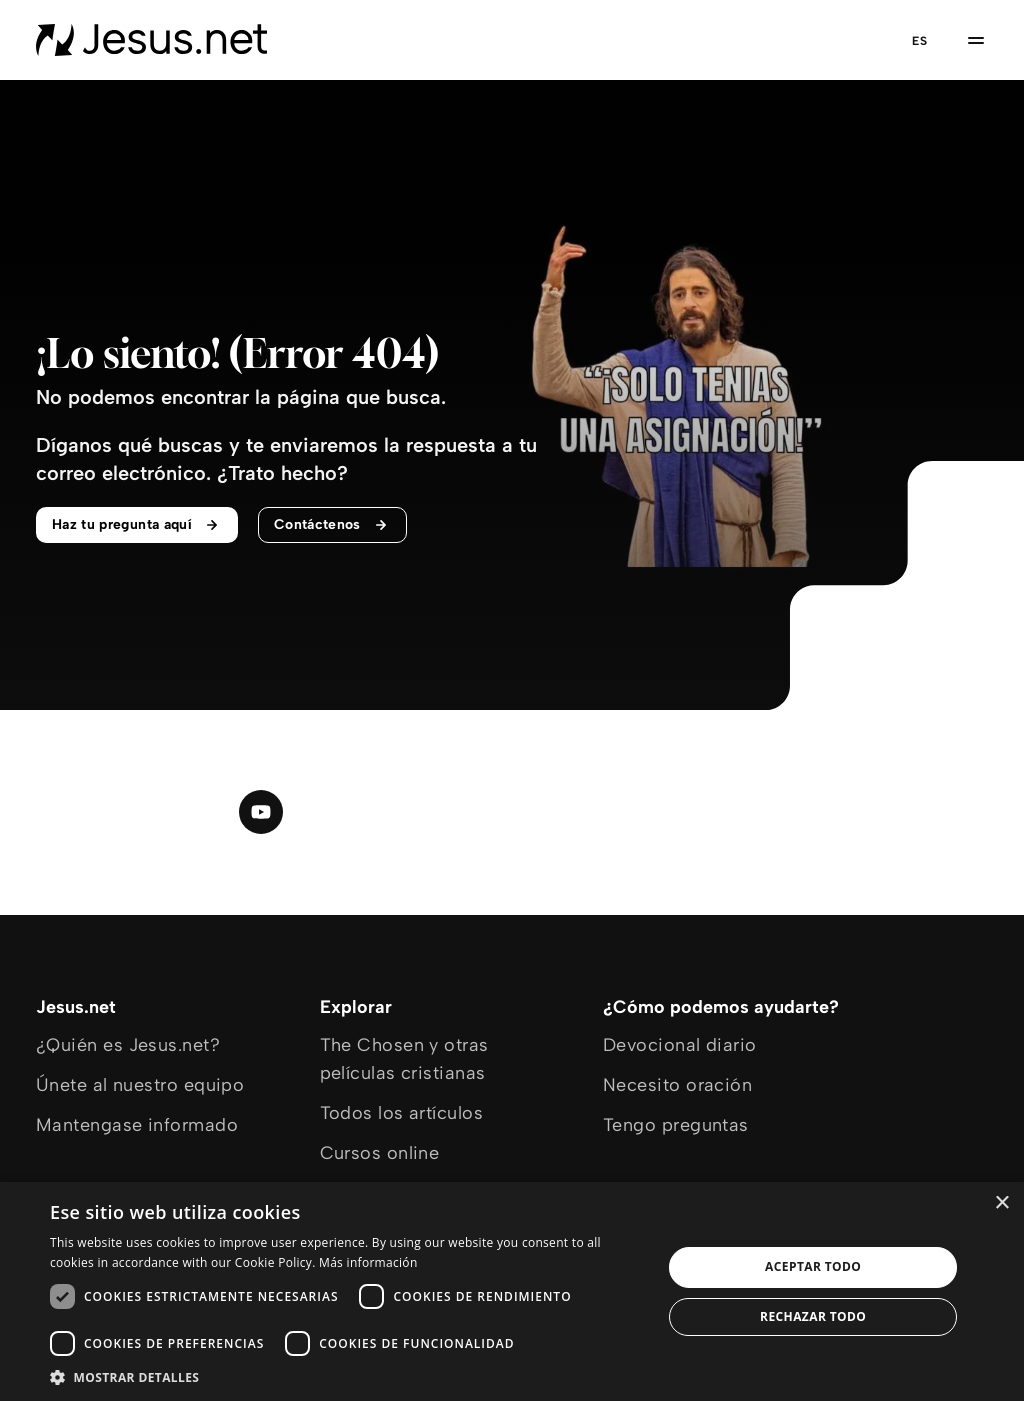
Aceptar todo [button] (813, 1266)
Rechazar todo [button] (813, 1316)
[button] (347, 1376)
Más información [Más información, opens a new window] (368, 1262)
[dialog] (512, 1291)
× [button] (1001, 1203)
